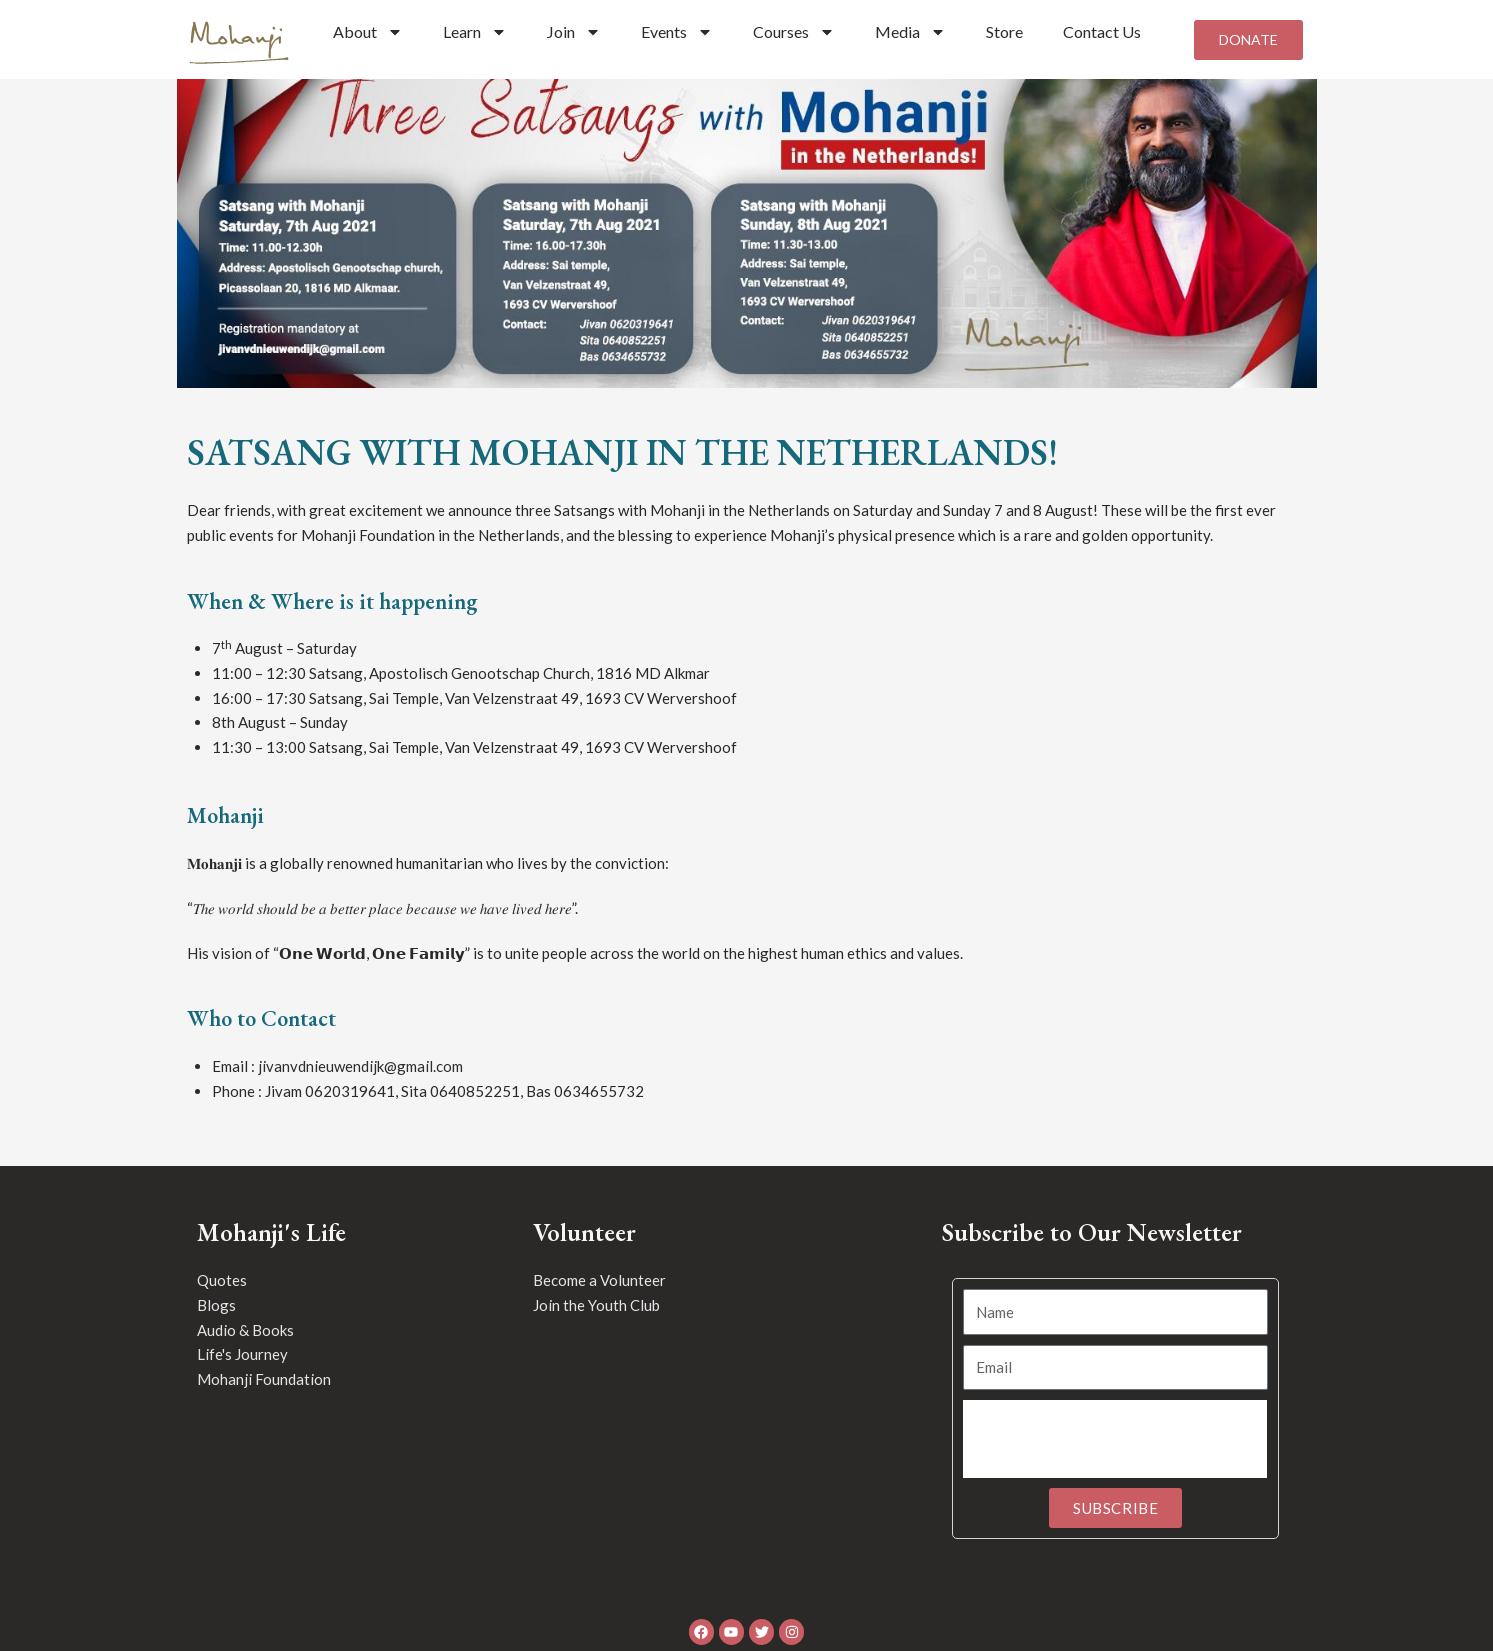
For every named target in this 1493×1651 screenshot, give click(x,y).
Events (677, 32)
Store (1004, 31)
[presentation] (1115, 1448)
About (368, 32)
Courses (794, 32)
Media (910, 32)
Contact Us (1102, 31)
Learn (475, 32)
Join (574, 32)
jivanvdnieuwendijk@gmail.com (360, 1074)
